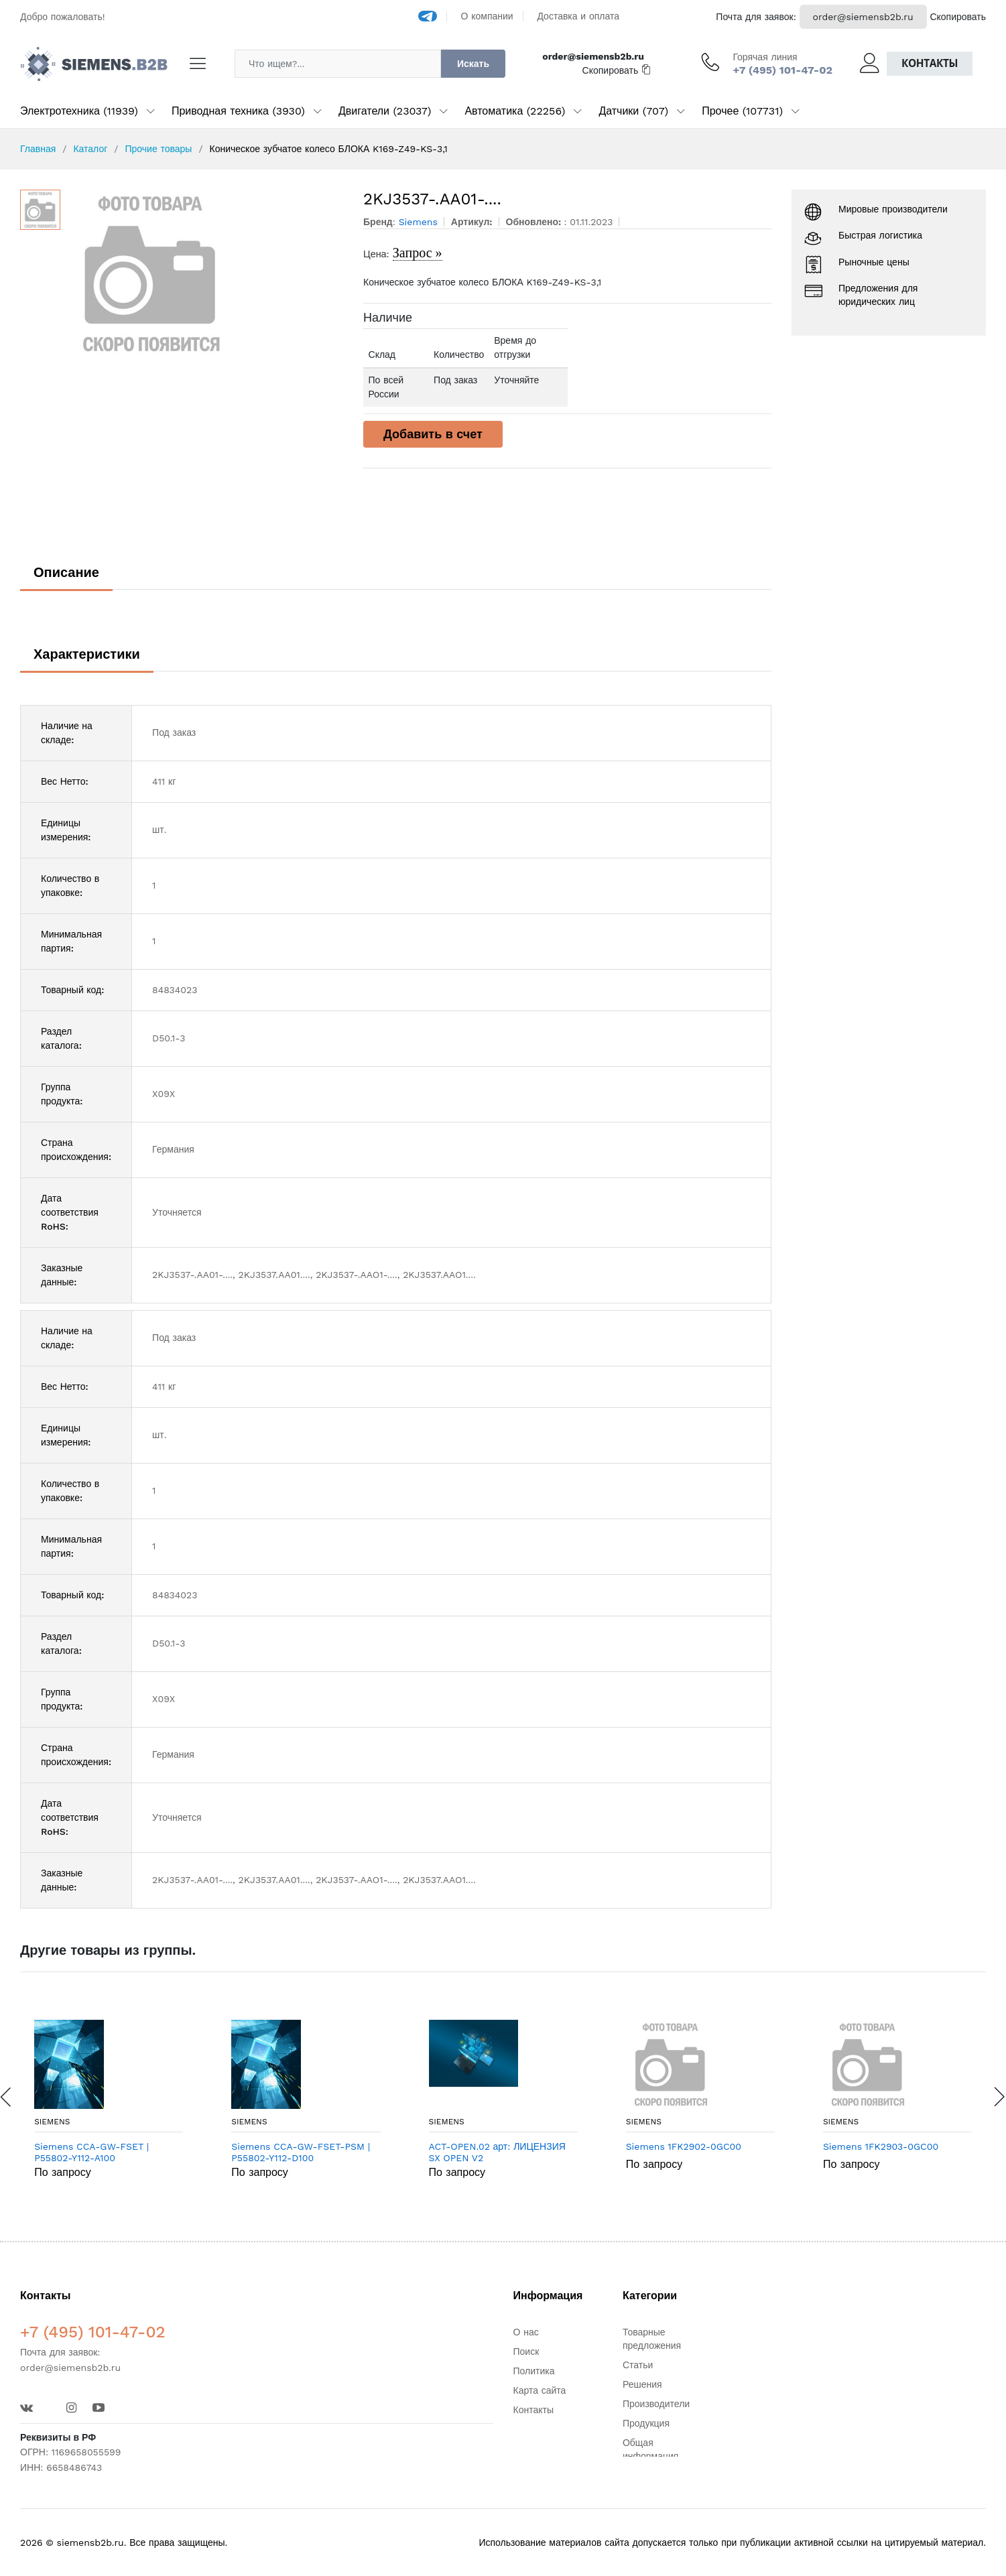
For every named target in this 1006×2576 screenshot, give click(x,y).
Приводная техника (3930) (238, 111)
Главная (38, 148)
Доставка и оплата (578, 16)
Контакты (929, 63)
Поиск (526, 2351)
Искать (473, 63)
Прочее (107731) (742, 111)
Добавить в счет (433, 434)
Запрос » (417, 252)
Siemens (52, 2121)
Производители (656, 2403)
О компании (487, 16)
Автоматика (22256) (514, 111)
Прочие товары (158, 148)
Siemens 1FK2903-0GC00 (880, 2146)
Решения (642, 2384)
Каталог (90, 148)
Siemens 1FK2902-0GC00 (683, 2146)
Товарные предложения (652, 2339)
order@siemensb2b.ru (863, 16)
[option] (205, 273)
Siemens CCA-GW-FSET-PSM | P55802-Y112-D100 (300, 2152)
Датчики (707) (633, 111)
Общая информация (650, 2449)
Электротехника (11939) (79, 111)
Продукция (646, 2423)
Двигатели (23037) (384, 111)
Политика (534, 2371)
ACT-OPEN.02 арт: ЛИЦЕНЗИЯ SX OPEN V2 (497, 2152)
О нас (526, 2332)
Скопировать (958, 16)
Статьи (638, 2365)
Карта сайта (539, 2390)
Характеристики (87, 654)
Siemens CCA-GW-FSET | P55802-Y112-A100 (91, 2152)
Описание (66, 572)
